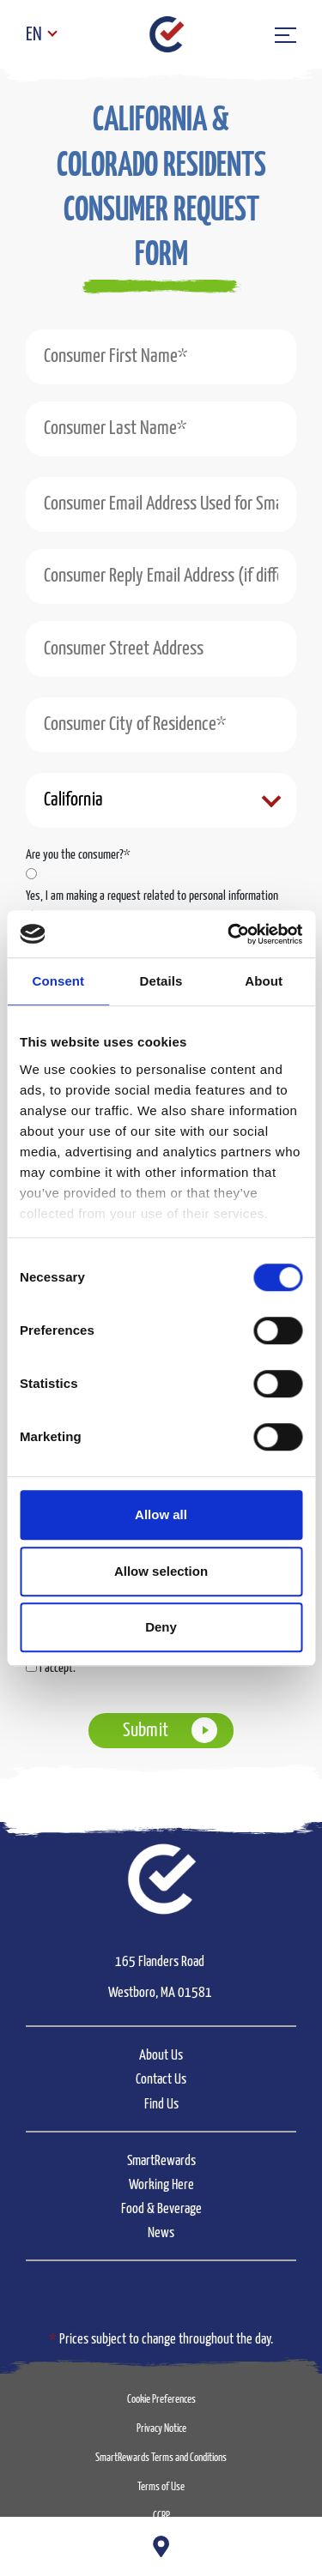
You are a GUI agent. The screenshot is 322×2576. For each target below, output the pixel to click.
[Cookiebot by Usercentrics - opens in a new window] (229, 934)
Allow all (161, 1514)
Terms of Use (161, 2487)
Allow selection (161, 1571)
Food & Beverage (161, 2209)
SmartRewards (161, 2161)
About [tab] (264, 981)
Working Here (161, 2185)
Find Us (161, 2104)
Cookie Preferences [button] (161, 2399)
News (161, 2233)
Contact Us (161, 2079)
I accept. (57, 1668)
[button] (161, 214)
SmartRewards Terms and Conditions (161, 2458)
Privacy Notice (161, 2428)
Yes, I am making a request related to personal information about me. (152, 906)
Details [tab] (161, 981)
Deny (161, 1627)
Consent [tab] (58, 981)
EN (34, 35)
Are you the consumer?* (78, 854)
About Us (161, 2055)
